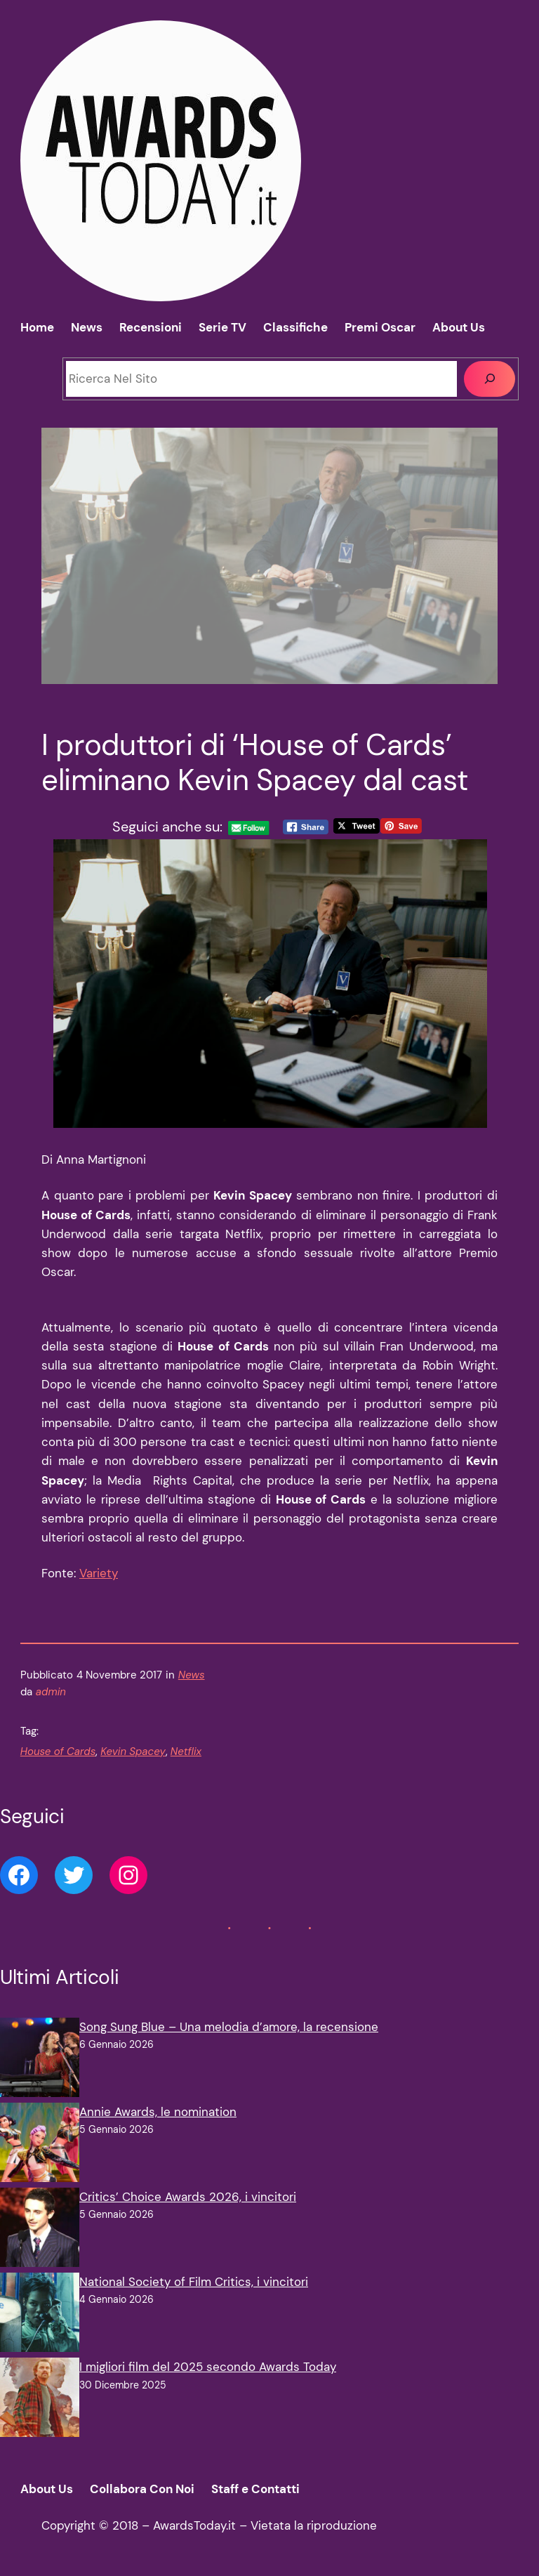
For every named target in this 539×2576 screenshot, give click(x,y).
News (191, 1675)
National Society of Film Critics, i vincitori (193, 2281)
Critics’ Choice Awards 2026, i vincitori (187, 2196)
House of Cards (57, 1751)
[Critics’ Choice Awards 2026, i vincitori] (39, 2230)
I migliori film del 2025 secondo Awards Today (207, 2366)
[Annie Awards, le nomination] (39, 2145)
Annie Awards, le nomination (158, 2112)
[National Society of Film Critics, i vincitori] (39, 2315)
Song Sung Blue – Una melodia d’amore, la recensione (228, 2027)
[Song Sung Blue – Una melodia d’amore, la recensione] (39, 2060)
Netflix (186, 1751)
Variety (98, 1573)
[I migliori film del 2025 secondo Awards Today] (39, 2400)
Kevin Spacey (133, 1751)
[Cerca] (489, 379)
